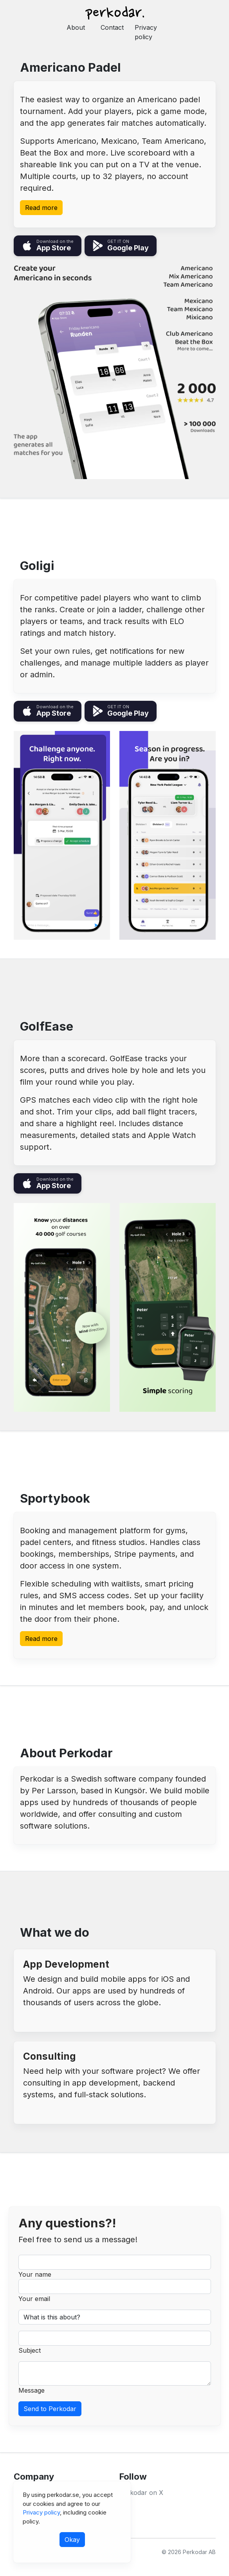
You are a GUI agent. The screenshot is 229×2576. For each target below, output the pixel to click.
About (76, 27)
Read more (41, 208)
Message (31, 2390)
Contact (112, 27)
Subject (29, 2350)
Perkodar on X (141, 2492)
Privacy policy (146, 32)
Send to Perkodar (49, 2409)
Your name (34, 2274)
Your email (34, 2299)
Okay (72, 2539)
